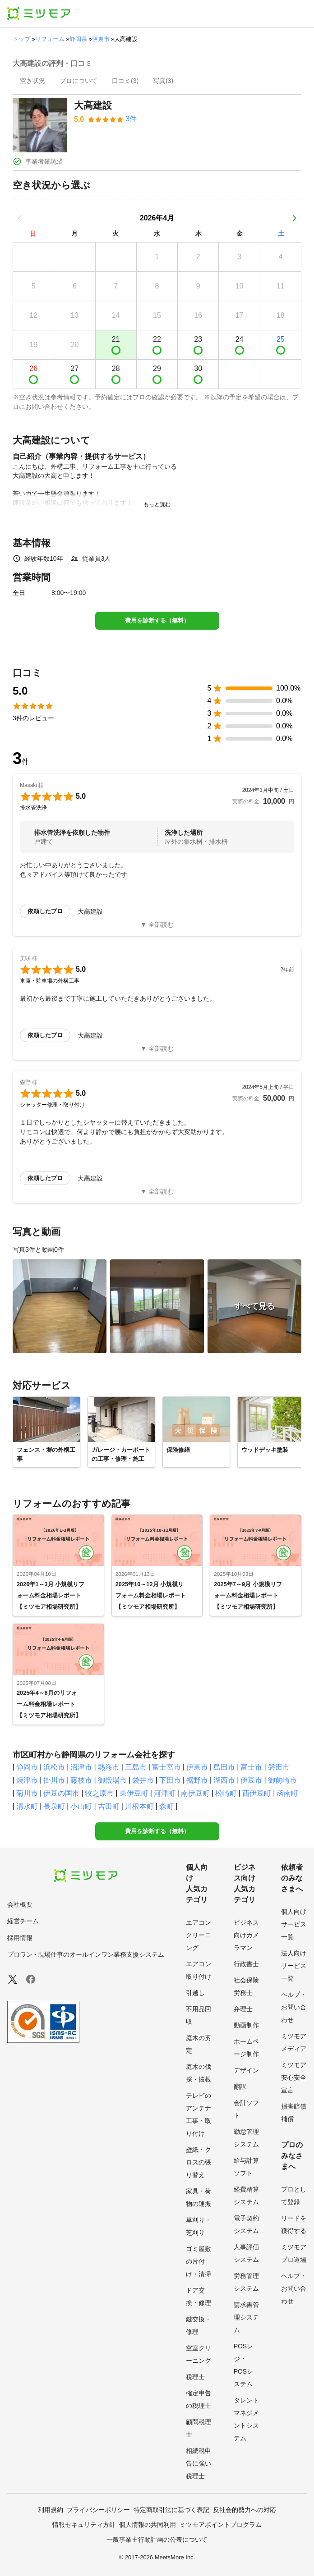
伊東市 (101, 39)
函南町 (287, 1793)
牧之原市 (99, 1793)
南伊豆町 (195, 1793)
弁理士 (243, 2009)
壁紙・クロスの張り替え (198, 2162)
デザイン (246, 2070)
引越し (195, 1992)
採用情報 (19, 1937)
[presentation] (32, 81)
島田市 (224, 1767)
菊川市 (27, 1793)
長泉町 (54, 1806)
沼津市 (81, 1767)
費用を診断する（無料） (157, 620)
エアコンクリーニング (198, 1935)
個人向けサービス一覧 (293, 1924)
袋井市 (143, 1780)
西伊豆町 (256, 1793)
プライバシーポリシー (98, 2509)
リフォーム (50, 39)
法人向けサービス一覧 (293, 1965)
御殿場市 (112, 1780)
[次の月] (294, 218)
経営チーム (23, 1921)
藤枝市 (81, 1780)
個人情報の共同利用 (147, 2524)
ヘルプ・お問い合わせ (293, 2007)
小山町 (81, 1806)
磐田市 (279, 1767)
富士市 (251, 1767)
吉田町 (109, 1806)
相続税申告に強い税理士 (198, 2463)
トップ (21, 39)
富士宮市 (166, 1767)
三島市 (136, 1767)
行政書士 (246, 1963)
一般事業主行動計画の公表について (157, 2539)
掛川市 (54, 1780)
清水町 (27, 1806)
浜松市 (54, 1767)
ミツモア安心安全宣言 (293, 2077)
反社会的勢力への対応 (244, 2509)
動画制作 (246, 2025)
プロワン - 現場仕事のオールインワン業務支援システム (85, 1954)
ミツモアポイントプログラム (221, 2524)
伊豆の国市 (61, 1793)
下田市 (170, 1780)
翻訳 (240, 2086)
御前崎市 (282, 1780)
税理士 (195, 2376)
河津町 (164, 1793)
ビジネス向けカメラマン (246, 1935)
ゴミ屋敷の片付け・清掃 (198, 2261)
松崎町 (226, 1793)
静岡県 (78, 39)
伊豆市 (251, 1780)
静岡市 (27, 1767)
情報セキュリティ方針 (83, 2524)
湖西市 (224, 1780)
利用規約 (50, 2509)
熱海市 (109, 1767)
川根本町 (139, 1806)
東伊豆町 (134, 1793)
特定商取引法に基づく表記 (171, 2509)
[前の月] (20, 218)
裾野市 (197, 1780)
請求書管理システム (246, 2317)
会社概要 (19, 1904)
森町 (166, 1806)
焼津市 (27, 1780)
